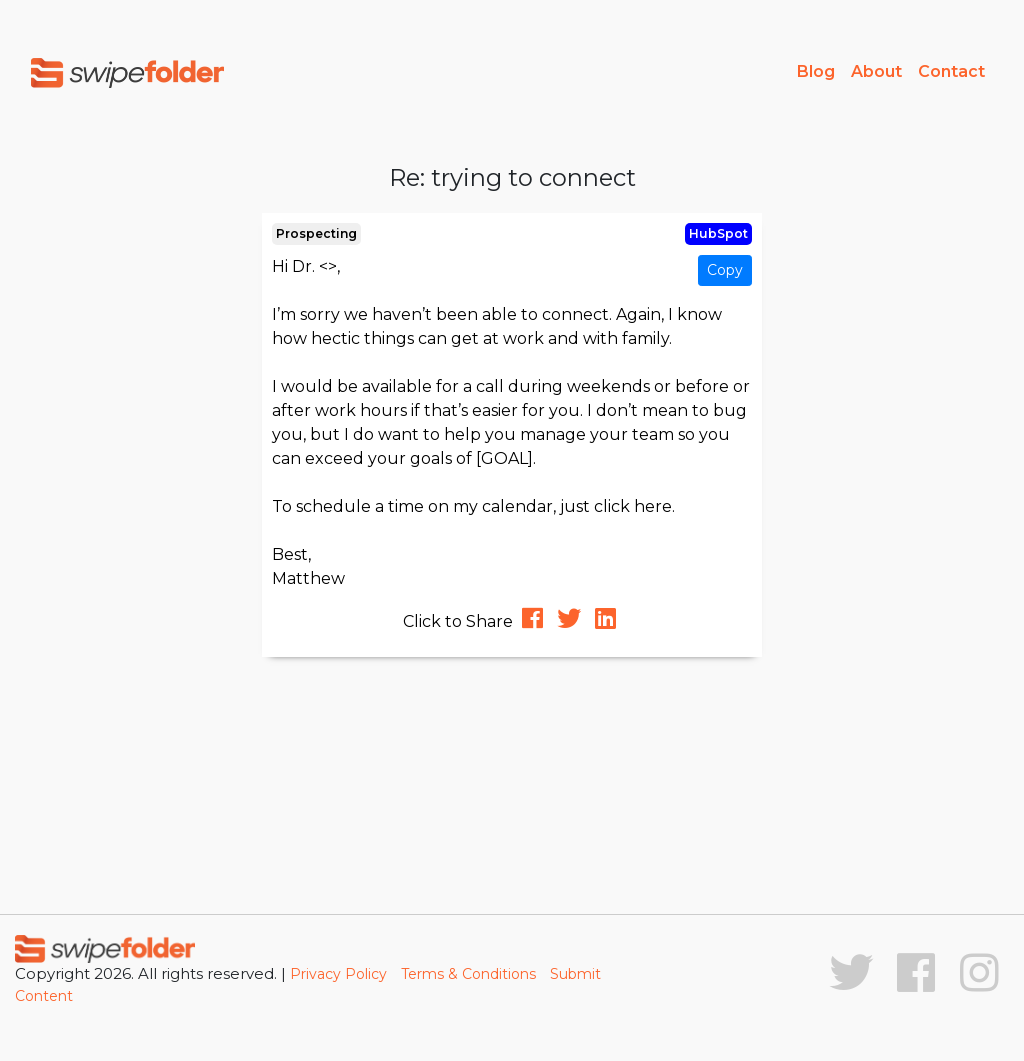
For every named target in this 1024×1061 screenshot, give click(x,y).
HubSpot (718, 233)
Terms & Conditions (468, 974)
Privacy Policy (338, 974)
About (876, 71)
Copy (725, 270)
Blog (816, 71)
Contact (951, 71)
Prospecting (316, 233)
